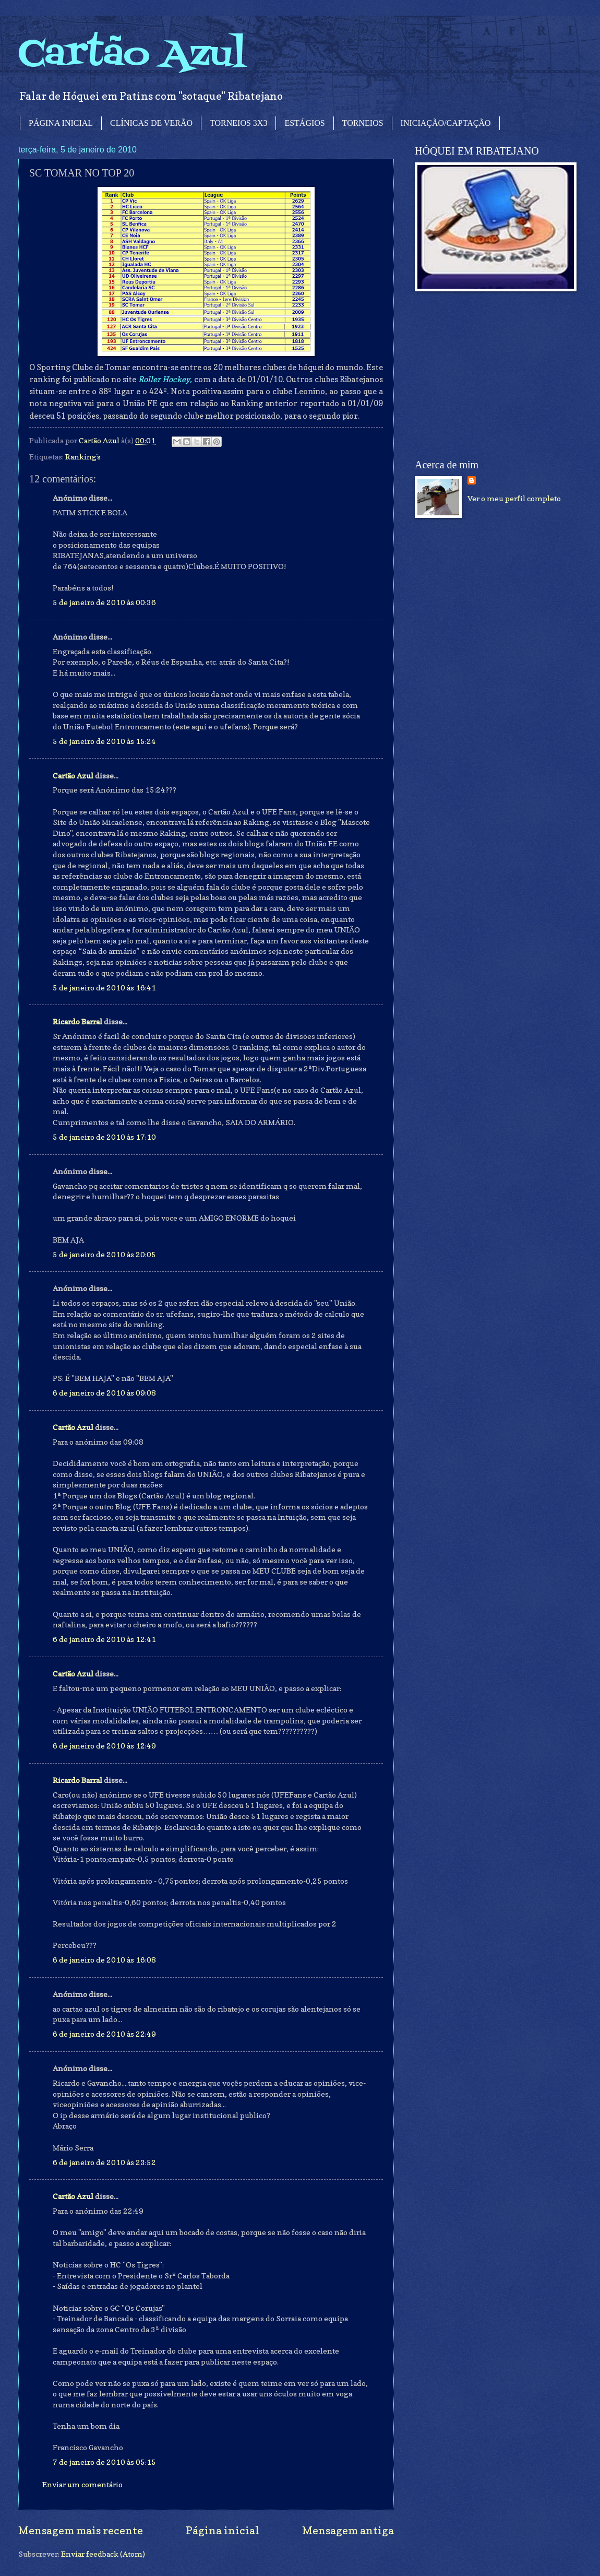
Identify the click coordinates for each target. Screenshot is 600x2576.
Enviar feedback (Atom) (103, 2553)
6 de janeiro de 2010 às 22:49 (104, 2033)
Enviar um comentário (82, 2484)
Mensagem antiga (348, 2530)
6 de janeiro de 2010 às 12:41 (104, 1639)
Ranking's (83, 456)
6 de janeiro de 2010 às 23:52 (104, 2162)
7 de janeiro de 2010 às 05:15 (104, 2461)
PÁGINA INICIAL (61, 123)
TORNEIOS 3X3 (238, 123)
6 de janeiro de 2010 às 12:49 (104, 1745)
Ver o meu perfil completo (514, 498)
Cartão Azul (132, 55)
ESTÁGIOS (304, 123)
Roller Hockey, (165, 379)
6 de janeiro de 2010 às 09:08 (104, 1392)
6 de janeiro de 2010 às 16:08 (104, 1959)
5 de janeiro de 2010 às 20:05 (104, 1254)
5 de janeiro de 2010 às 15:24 (104, 741)
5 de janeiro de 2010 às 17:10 (104, 1136)
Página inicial (222, 2530)
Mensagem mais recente (80, 2530)
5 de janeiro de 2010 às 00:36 (104, 602)
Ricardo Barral (77, 1021)
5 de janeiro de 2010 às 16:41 (104, 987)
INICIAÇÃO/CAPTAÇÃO (446, 123)
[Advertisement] (493, 375)
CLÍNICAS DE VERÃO (151, 123)
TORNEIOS (362, 123)
